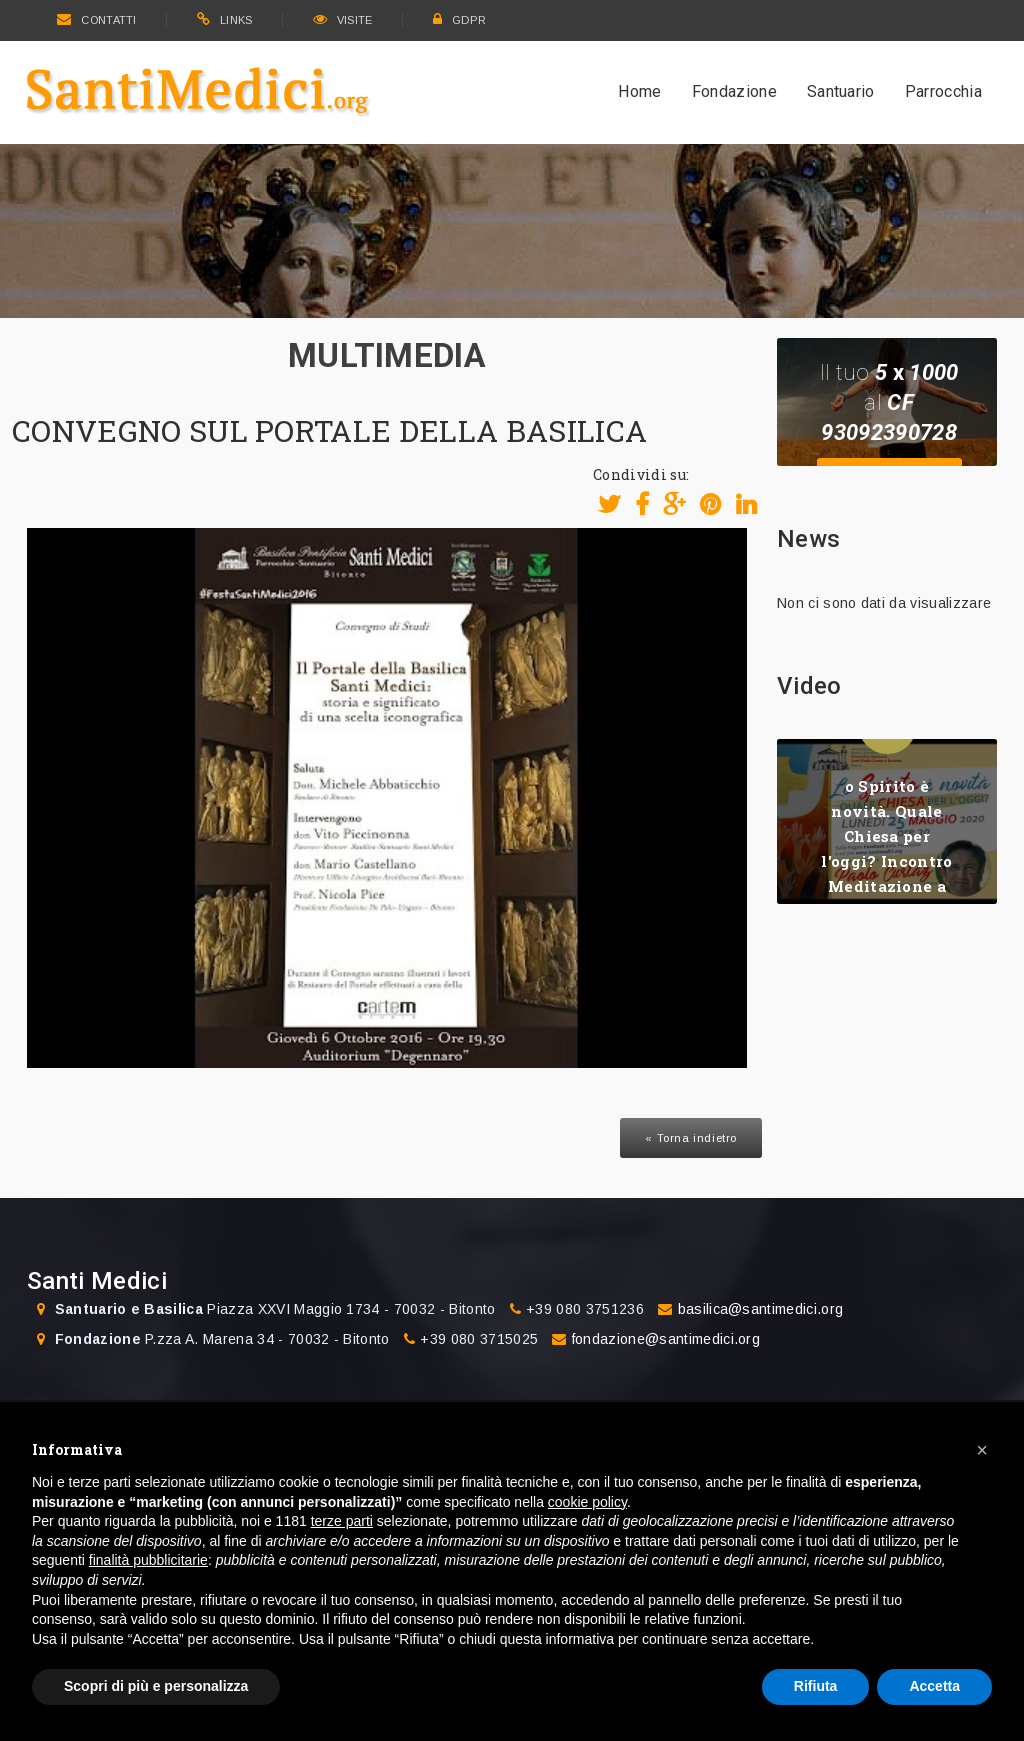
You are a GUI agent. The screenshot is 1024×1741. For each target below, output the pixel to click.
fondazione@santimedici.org (666, 1339)
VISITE (343, 20)
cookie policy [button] (587, 1502)
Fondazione (734, 91)
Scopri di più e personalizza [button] (156, 1686)
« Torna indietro (691, 1138)
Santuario (841, 91)
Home (639, 91)
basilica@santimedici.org (761, 1309)
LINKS (225, 20)
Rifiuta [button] (816, 1686)
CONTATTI (97, 20)
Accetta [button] (934, 1686)
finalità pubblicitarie (148, 1560)
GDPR (460, 20)
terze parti (342, 1521)
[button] (982, 1450)
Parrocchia (943, 91)
